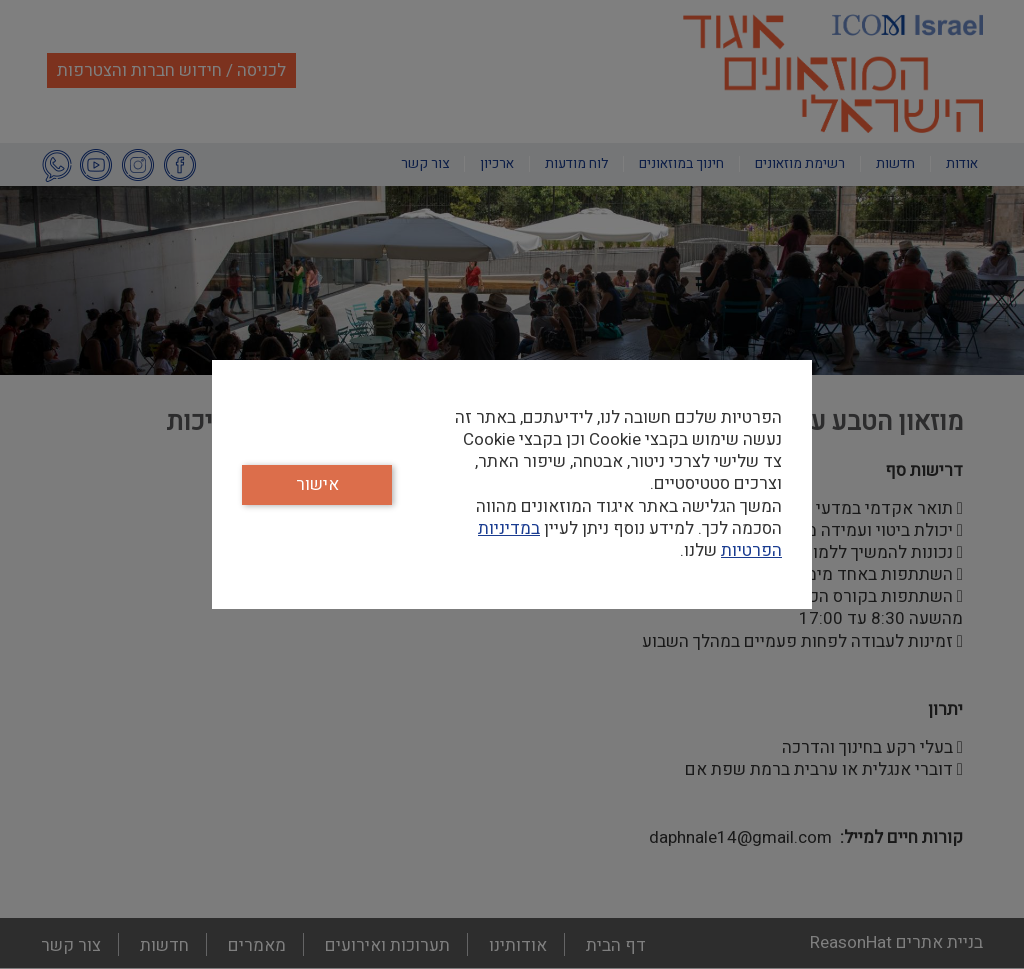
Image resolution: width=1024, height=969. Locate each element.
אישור (317, 484)
